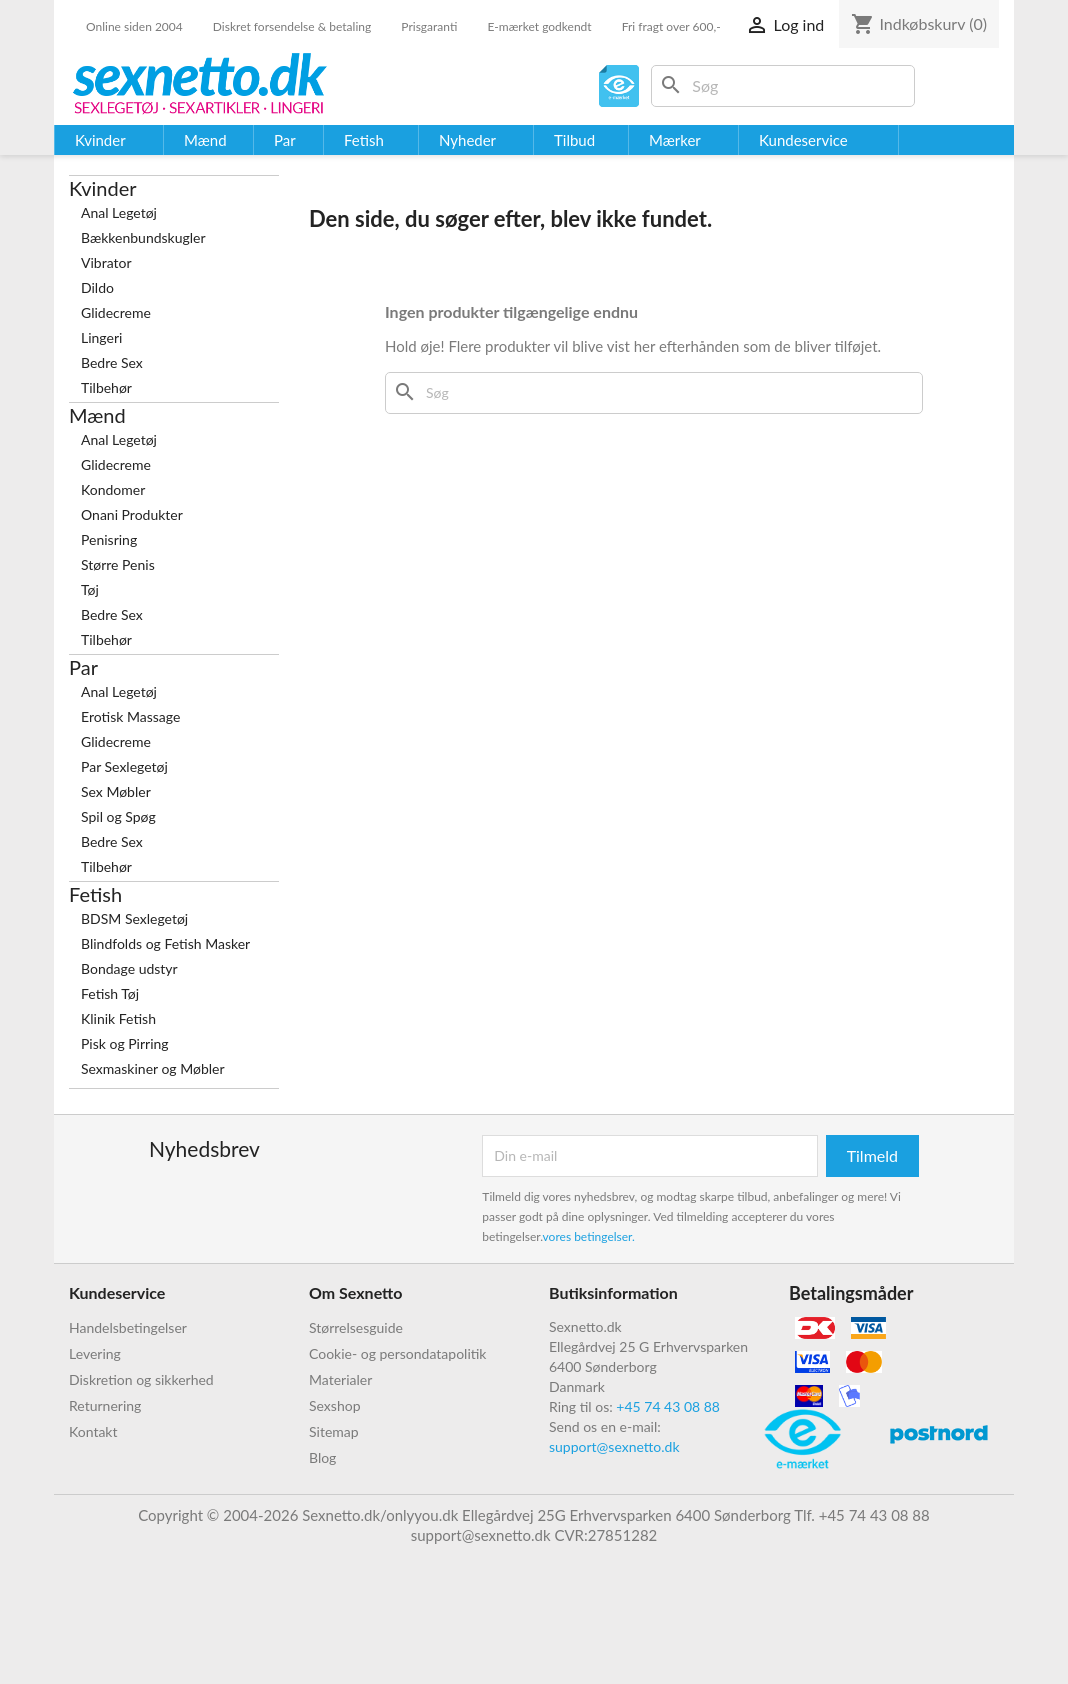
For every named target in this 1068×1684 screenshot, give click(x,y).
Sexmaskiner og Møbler (153, 1068)
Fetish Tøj (110, 993)
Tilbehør (106, 387)
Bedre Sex (112, 362)
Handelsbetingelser (128, 1327)
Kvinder (103, 188)
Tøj (90, 589)
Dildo (97, 287)
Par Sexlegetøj (124, 766)
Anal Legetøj (119, 212)
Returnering (105, 1405)
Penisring (109, 539)
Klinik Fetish (118, 1018)
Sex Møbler (116, 791)
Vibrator (106, 262)
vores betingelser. (589, 1236)
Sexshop (335, 1405)
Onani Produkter (132, 514)
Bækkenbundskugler (143, 237)
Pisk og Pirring (125, 1043)
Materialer (340, 1379)
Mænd (97, 415)
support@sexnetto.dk (614, 1446)
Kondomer (113, 489)
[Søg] (783, 86)
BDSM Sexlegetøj (134, 918)
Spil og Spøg (118, 816)
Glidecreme (116, 312)
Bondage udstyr (129, 968)
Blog (322, 1457)
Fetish (95, 894)
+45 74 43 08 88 (668, 1406)
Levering (95, 1353)
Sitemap (334, 1431)
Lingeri (101, 337)
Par (83, 667)
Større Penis (118, 564)
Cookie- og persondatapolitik (397, 1353)
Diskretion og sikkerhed (141, 1379)
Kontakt (93, 1431)
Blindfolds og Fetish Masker (165, 943)
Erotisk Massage (130, 716)
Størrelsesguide (356, 1327)
